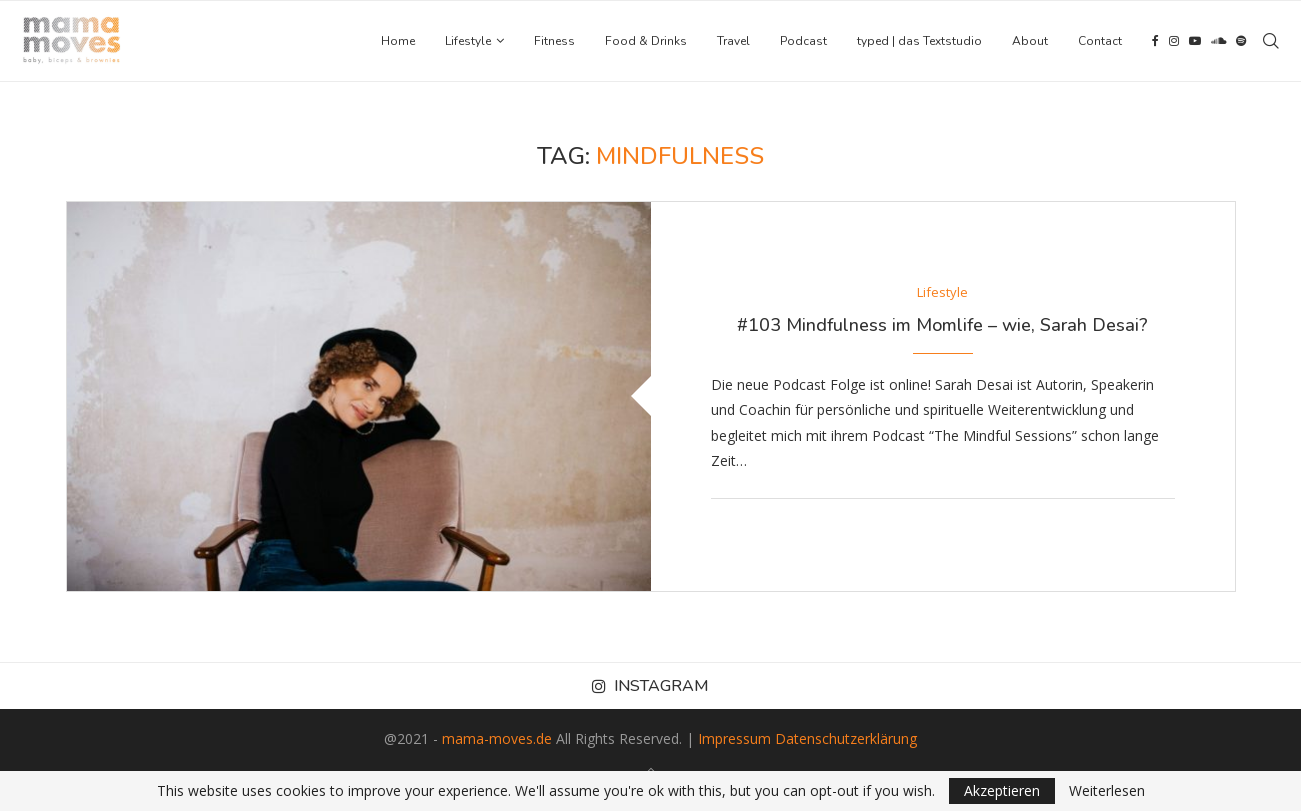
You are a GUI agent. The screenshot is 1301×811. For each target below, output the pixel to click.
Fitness (554, 41)
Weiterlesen (1107, 791)
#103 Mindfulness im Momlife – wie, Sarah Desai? (942, 325)
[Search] (1271, 41)
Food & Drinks (646, 41)
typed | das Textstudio (919, 41)
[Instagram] (1174, 41)
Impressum (734, 738)
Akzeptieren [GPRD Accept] (1002, 790)
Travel (733, 41)
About (1030, 41)
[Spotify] (1241, 41)
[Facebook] (1155, 41)
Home (398, 41)
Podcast (803, 41)
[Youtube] (1195, 41)
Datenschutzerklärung (846, 738)
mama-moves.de (497, 738)
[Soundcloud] (1218, 41)
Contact (1100, 41)
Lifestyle (468, 41)
